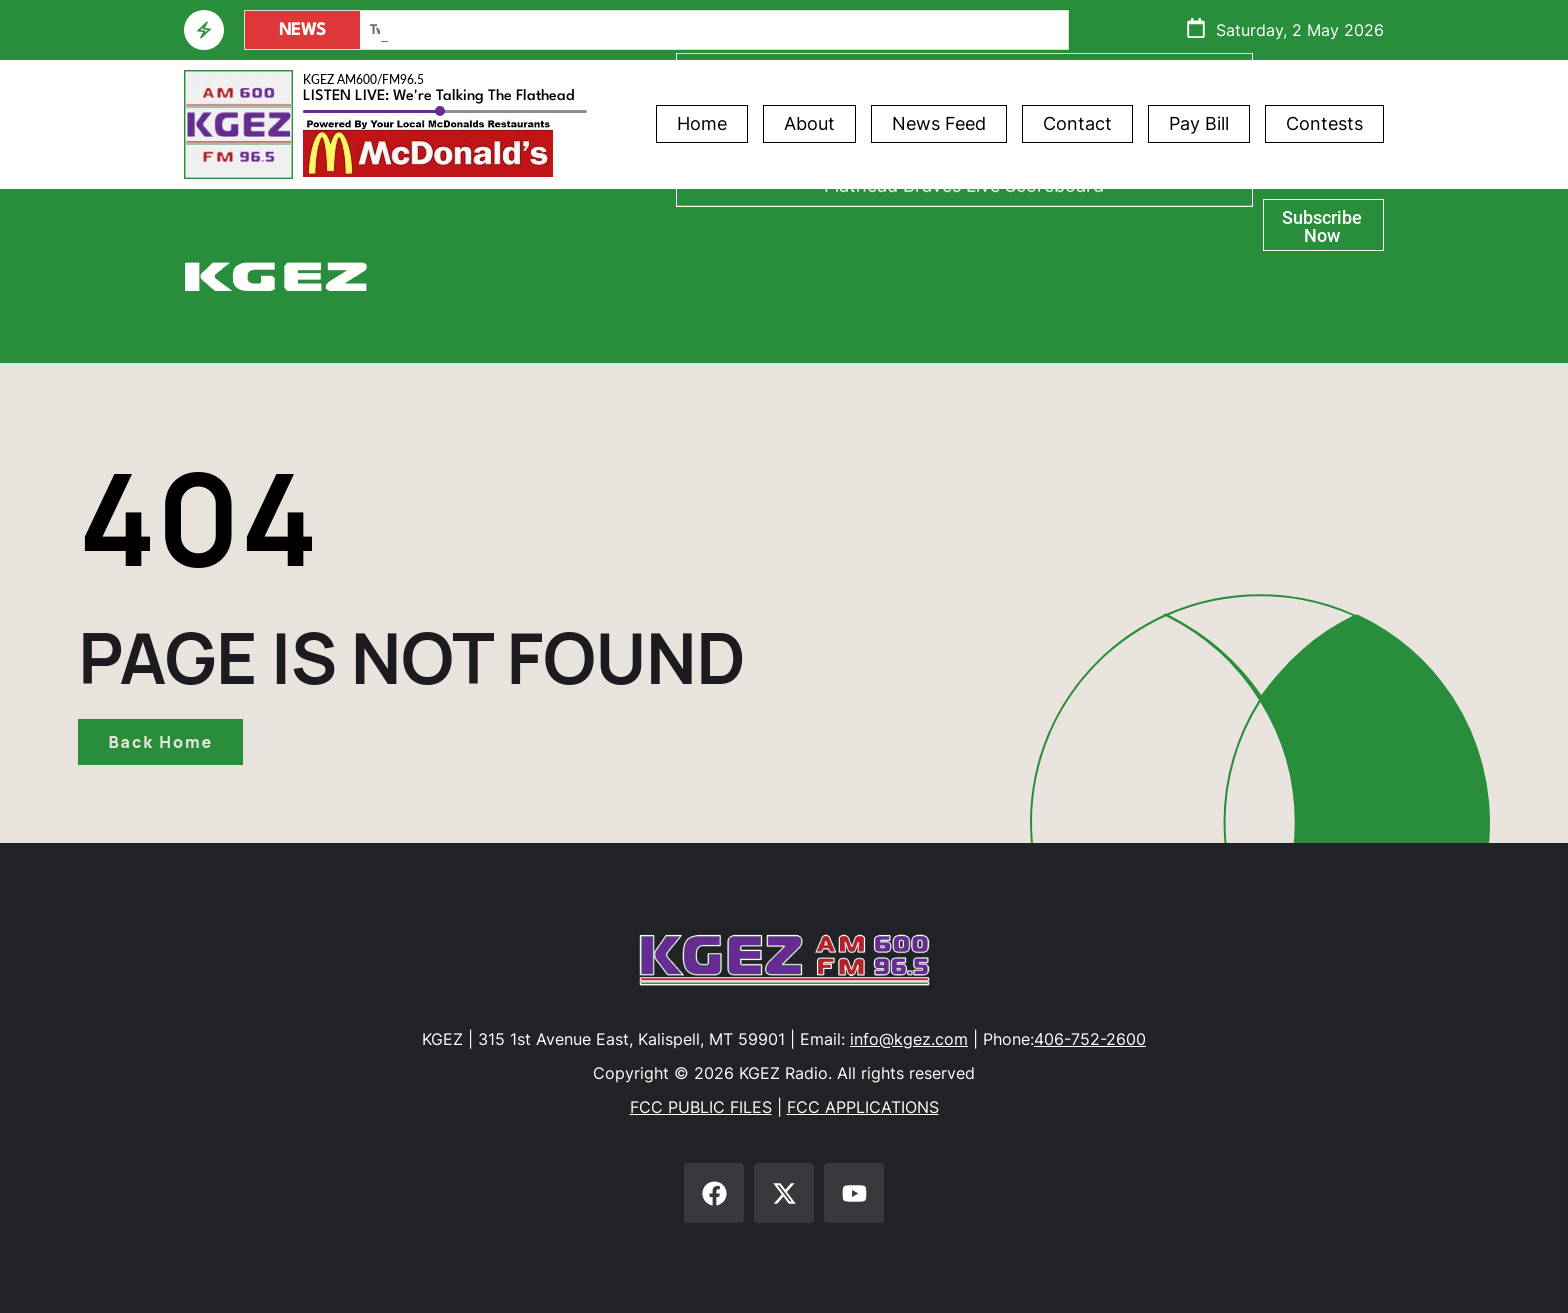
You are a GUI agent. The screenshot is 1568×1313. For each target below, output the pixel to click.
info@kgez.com (909, 1039)
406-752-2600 (1090, 1039)
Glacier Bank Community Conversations (964, 273)
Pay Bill (1199, 123)
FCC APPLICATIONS (863, 1107)
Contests (1324, 123)
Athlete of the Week (964, 217)
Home (702, 123)
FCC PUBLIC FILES (701, 1107)
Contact (1077, 123)
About (809, 123)
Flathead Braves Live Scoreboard (964, 329)
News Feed (939, 123)
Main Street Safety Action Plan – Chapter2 (497, 30)
